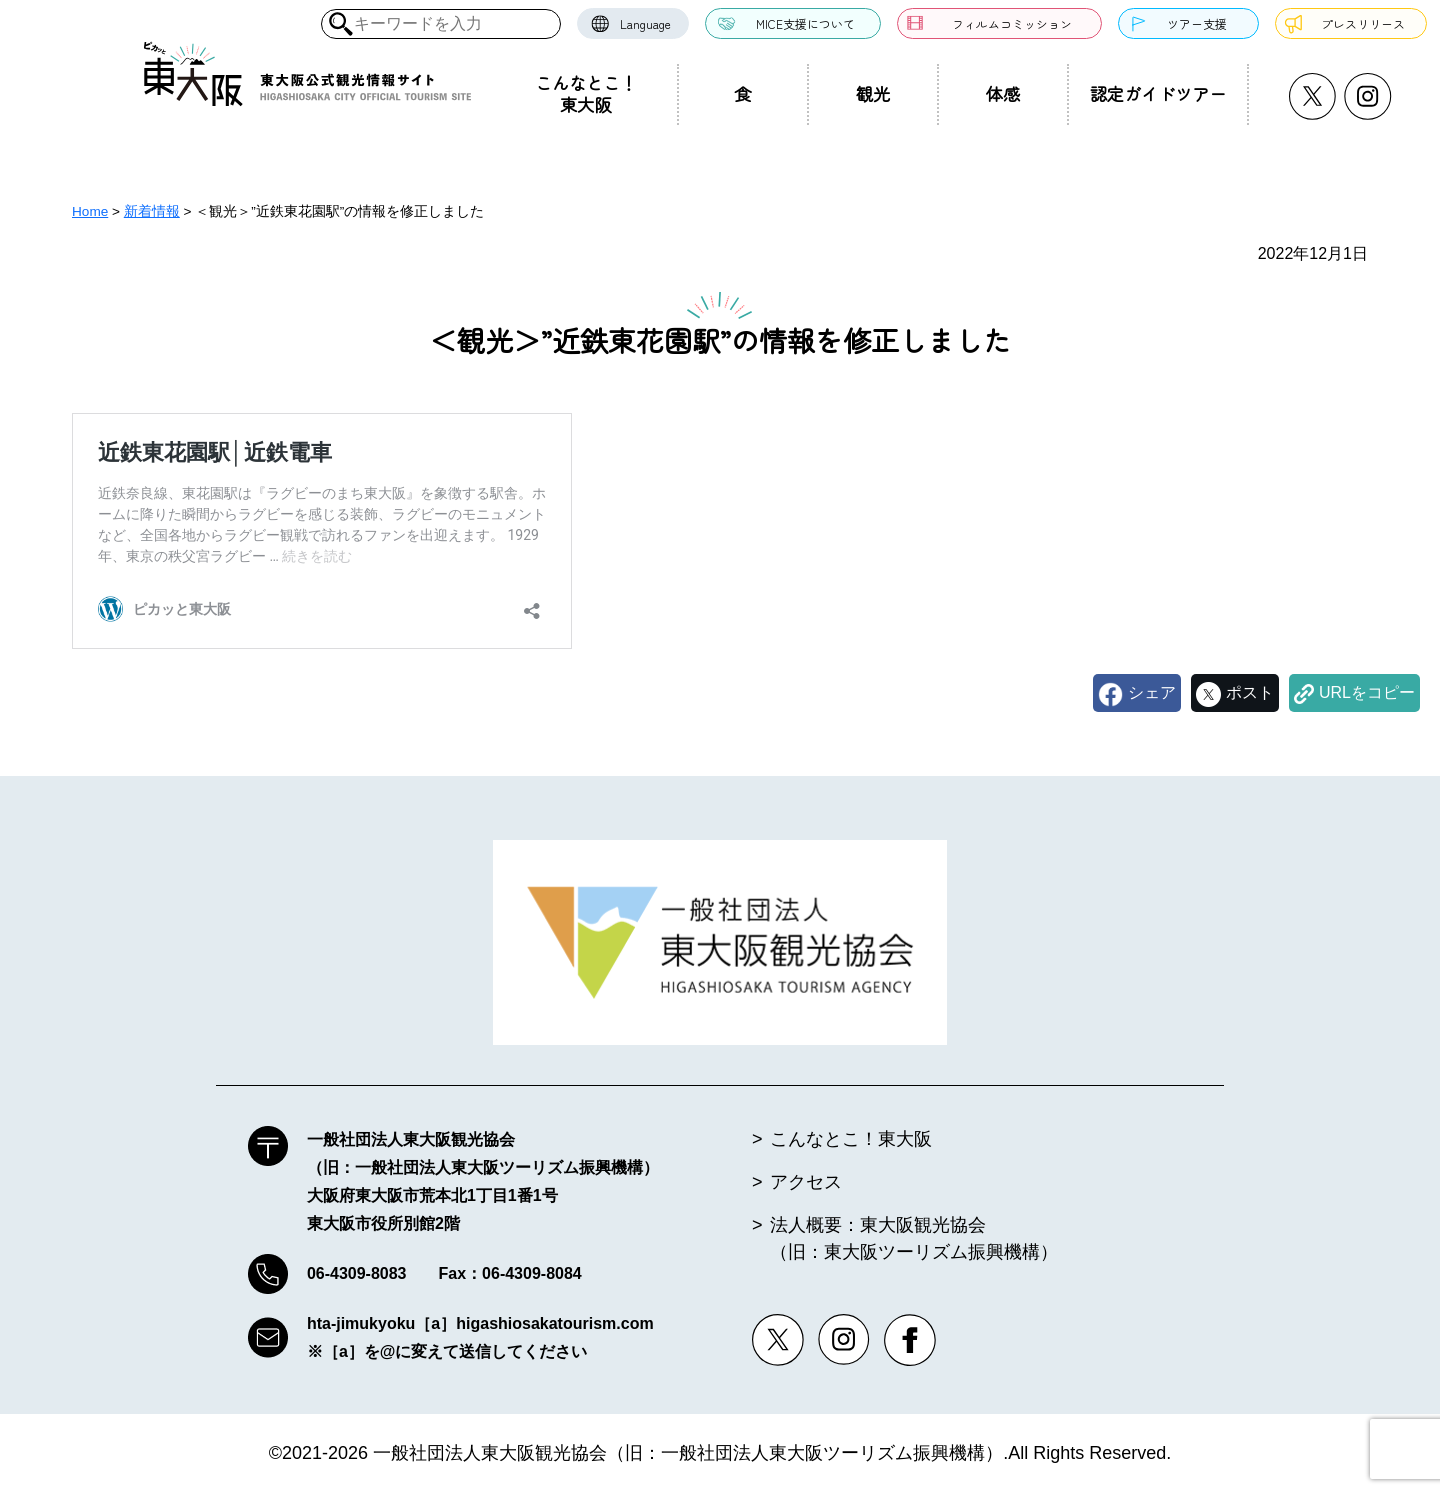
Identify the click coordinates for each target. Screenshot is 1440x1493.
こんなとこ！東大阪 (586, 93)
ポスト (1250, 692)
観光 (873, 93)
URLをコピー (1367, 692)
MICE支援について (805, 23)
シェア (1152, 692)
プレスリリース (1363, 23)
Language (645, 23)
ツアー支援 (1197, 23)
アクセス (806, 1182)
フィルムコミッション (1012, 23)
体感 (1003, 93)
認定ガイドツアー (1158, 93)
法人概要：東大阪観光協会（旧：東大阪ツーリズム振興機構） (914, 1238)
